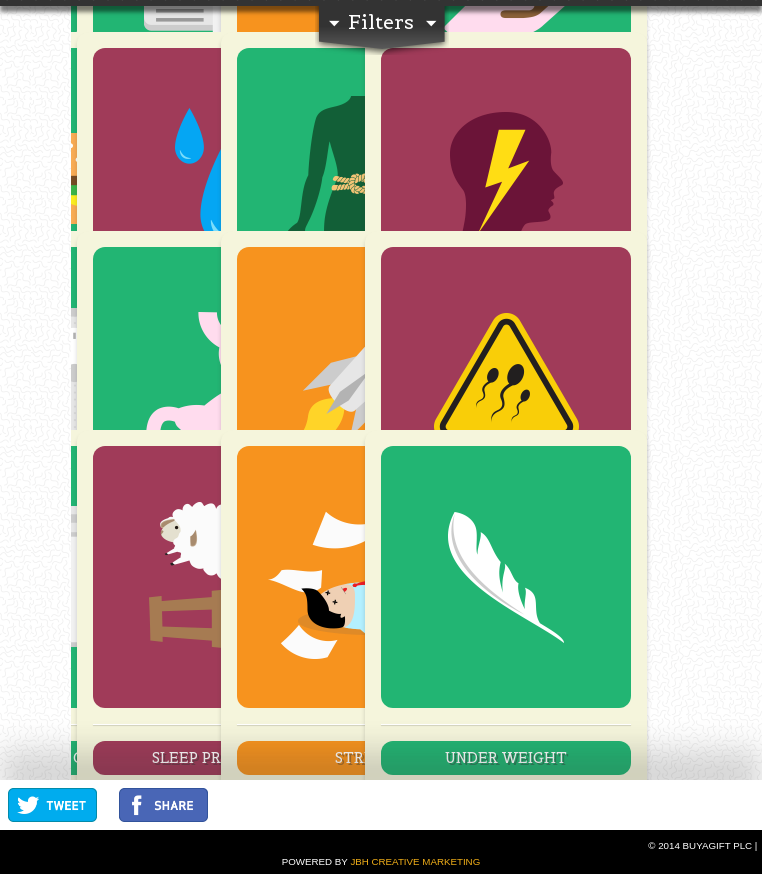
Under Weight (506, 758)
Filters (381, 22)
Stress (362, 758)
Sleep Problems (218, 758)
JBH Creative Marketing (415, 861)
